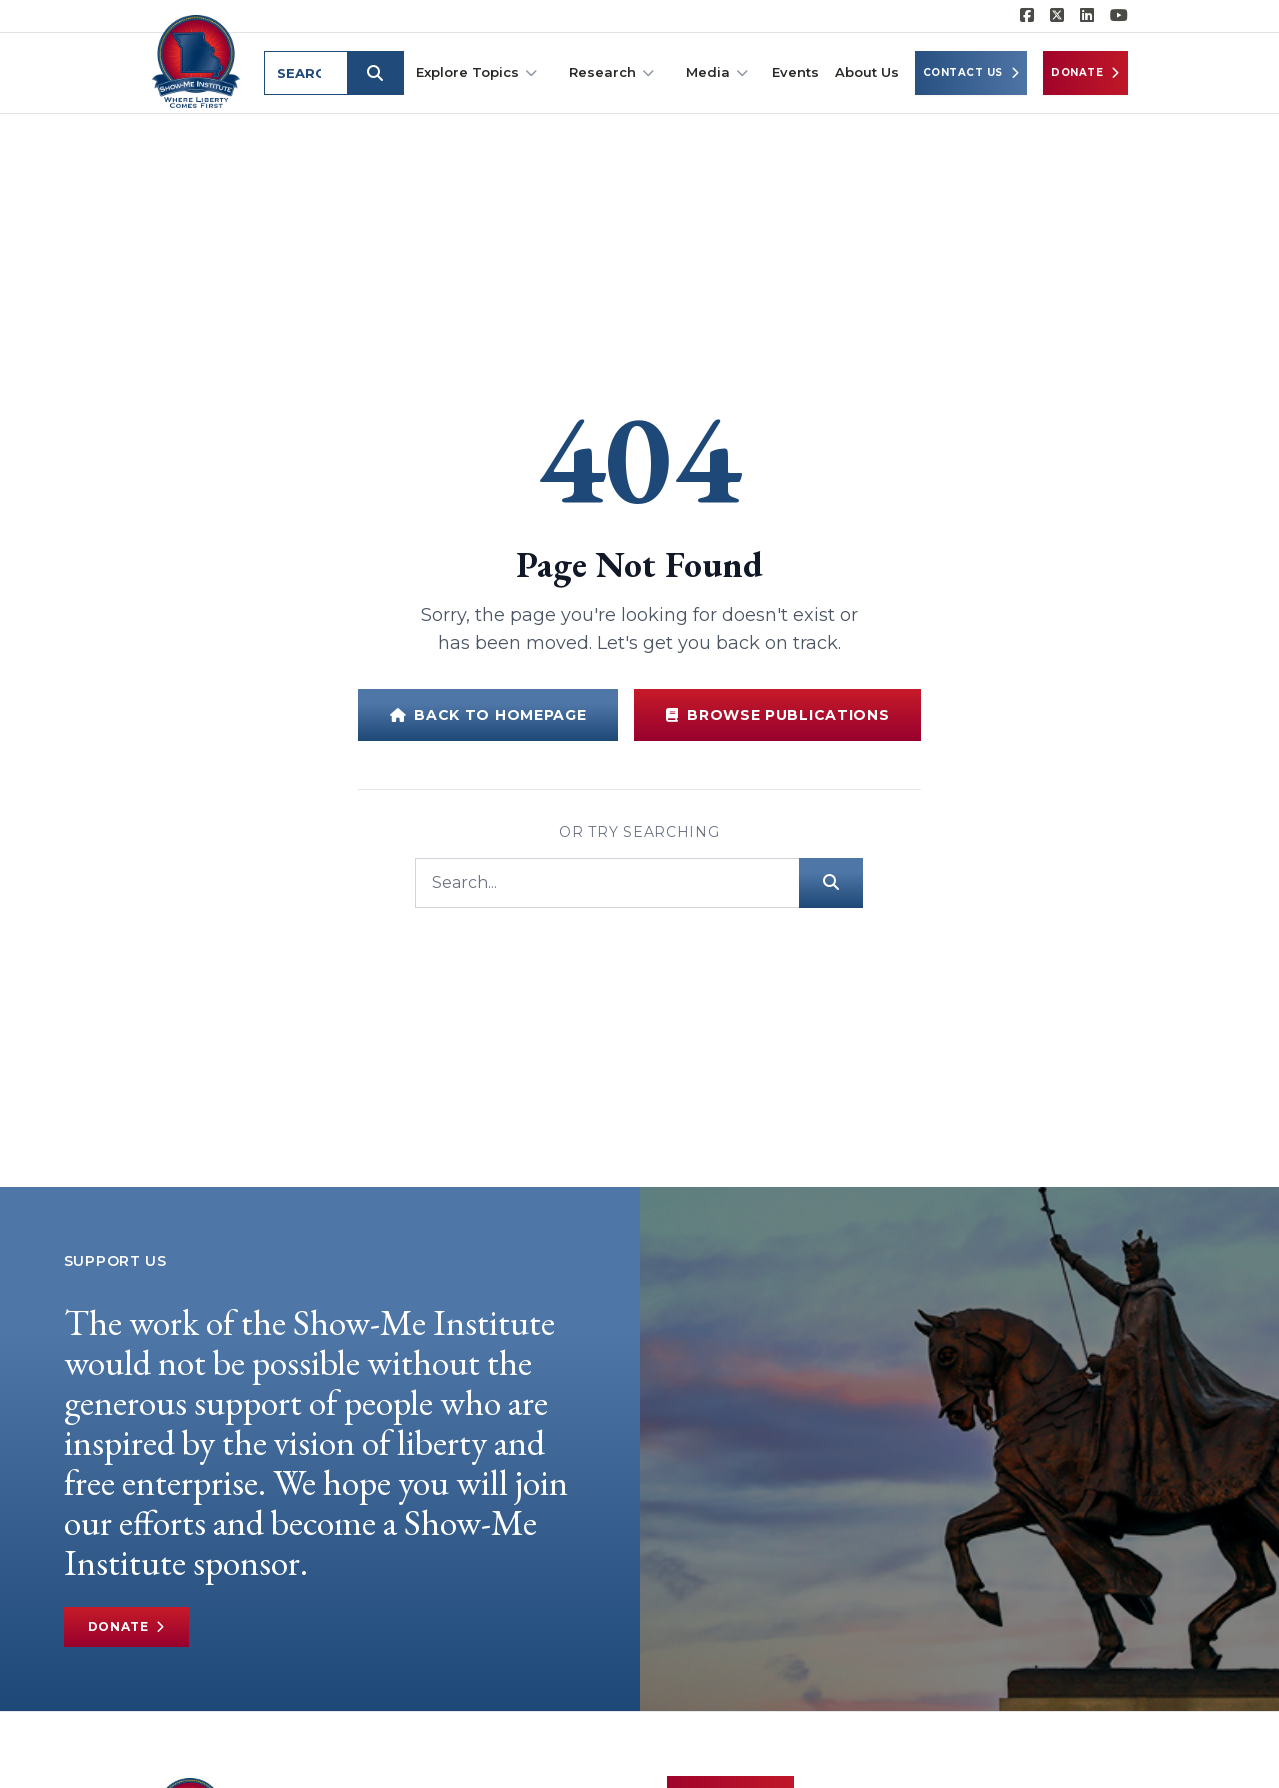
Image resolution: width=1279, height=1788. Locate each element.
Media (717, 72)
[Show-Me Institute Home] (198, 59)
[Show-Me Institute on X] (1057, 16)
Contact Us (971, 73)
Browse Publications (777, 715)
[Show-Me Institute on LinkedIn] (1087, 16)
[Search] (607, 883)
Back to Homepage (488, 715)
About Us (867, 72)
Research (611, 72)
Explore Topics (476, 72)
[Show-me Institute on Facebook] (1027, 16)
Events (795, 72)
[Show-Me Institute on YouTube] (1119, 16)
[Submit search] (380, 73)
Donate (1085, 73)
